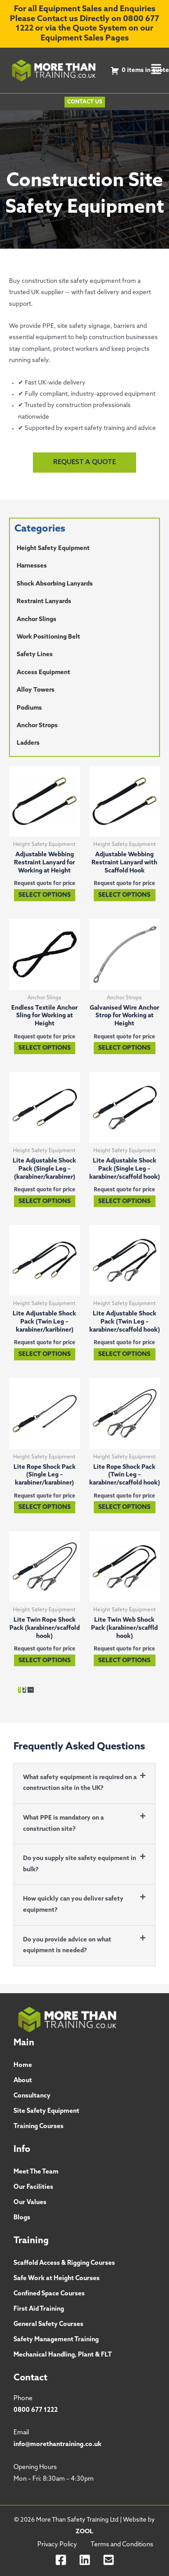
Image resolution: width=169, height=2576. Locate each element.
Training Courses (39, 2126)
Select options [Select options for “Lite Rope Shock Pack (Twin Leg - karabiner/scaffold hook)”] (124, 1507)
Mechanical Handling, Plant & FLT (63, 2355)
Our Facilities (33, 2187)
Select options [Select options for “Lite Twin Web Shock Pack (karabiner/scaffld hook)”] (124, 1661)
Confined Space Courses (49, 2293)
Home (23, 2065)
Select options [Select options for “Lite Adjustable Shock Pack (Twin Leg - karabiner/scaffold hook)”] (124, 1354)
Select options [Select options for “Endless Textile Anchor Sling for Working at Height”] (44, 1048)
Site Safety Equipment (46, 2111)
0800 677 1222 (36, 2410)
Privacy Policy (57, 2545)
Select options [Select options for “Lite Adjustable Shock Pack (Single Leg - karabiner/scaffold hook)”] (124, 1201)
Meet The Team (36, 2172)
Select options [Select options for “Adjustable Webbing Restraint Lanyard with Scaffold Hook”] (124, 895)
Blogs (22, 2217)
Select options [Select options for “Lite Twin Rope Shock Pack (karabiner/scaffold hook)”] (44, 1661)
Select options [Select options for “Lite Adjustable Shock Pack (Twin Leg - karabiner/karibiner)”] (44, 1354)
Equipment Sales (72, 38)
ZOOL (84, 2532)
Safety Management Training (56, 2339)
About (23, 2080)
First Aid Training (39, 2309)
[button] (156, 70)
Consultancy (32, 2096)
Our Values (30, 2202)
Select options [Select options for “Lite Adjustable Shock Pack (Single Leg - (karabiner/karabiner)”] (44, 1201)
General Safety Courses (48, 2324)
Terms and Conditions (122, 2545)
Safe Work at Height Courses (57, 2278)
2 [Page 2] (24, 1690)
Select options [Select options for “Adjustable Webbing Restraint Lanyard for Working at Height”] (44, 895)
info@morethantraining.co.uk (57, 2444)
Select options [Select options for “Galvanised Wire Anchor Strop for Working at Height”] (124, 1048)
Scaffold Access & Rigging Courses (64, 2263)
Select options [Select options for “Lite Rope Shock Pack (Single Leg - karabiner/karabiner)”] (44, 1507)
